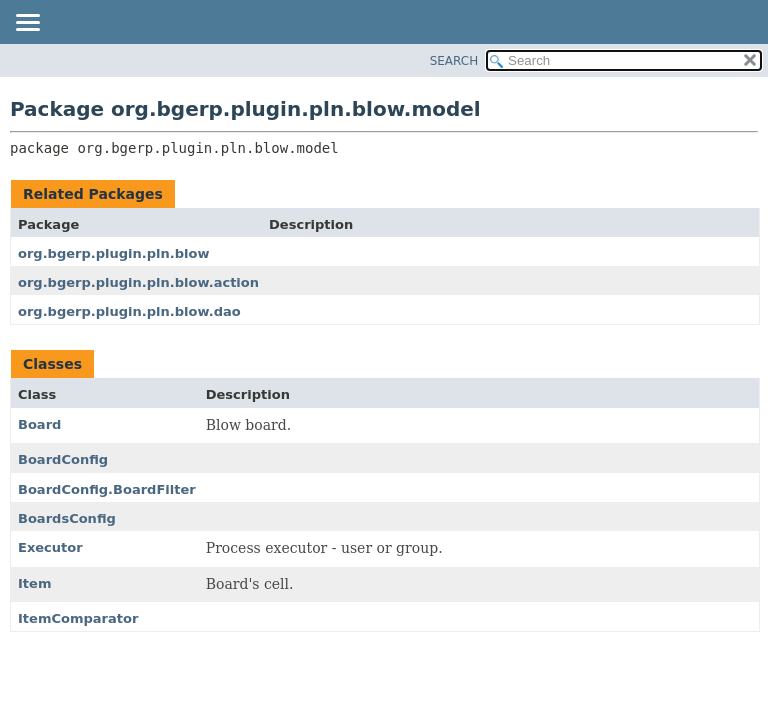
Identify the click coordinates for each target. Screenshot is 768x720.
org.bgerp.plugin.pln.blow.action (138, 282)
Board (39, 424)
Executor (50, 547)
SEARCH (454, 61)
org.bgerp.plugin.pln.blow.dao (129, 311)
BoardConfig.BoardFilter (107, 489)
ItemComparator (78, 618)
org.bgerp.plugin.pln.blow (114, 253)
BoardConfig (63, 459)
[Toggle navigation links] (27, 24)
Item (34, 583)
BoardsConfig (67, 518)
